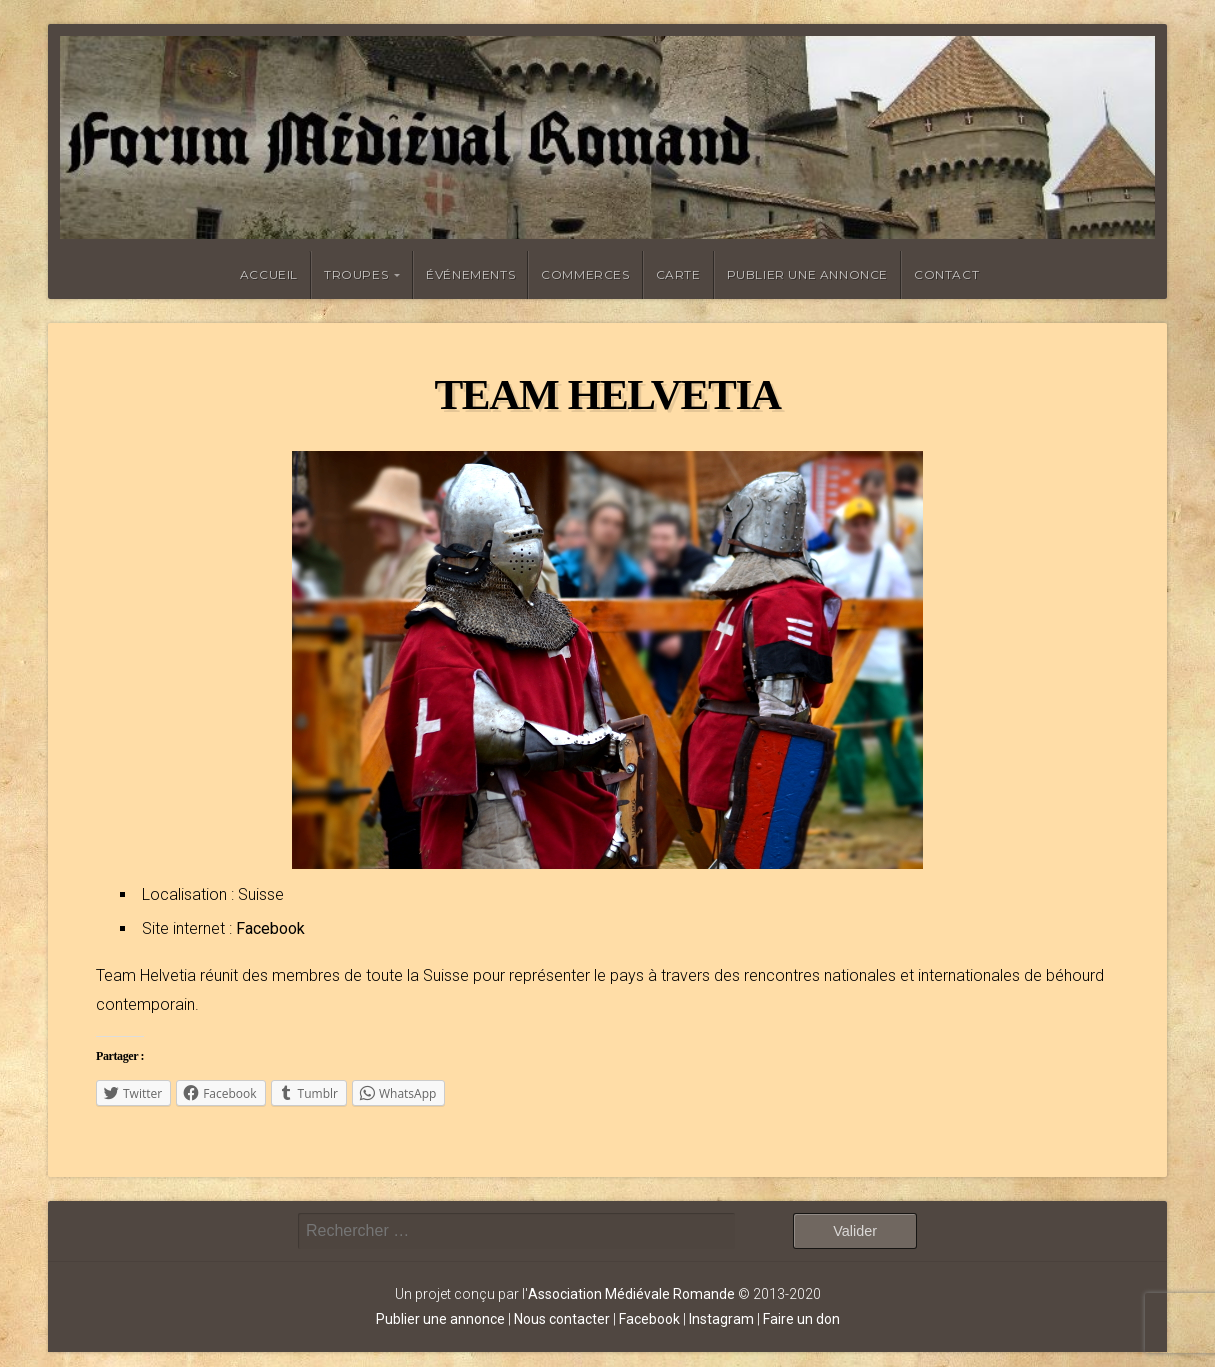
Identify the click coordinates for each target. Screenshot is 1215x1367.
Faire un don (801, 1319)
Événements (470, 274)
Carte (678, 274)
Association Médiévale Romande (631, 1294)
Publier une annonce (807, 274)
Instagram (721, 1319)
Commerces (585, 274)
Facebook (270, 928)
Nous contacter (562, 1319)
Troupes (356, 274)
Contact (946, 274)
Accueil (269, 274)
